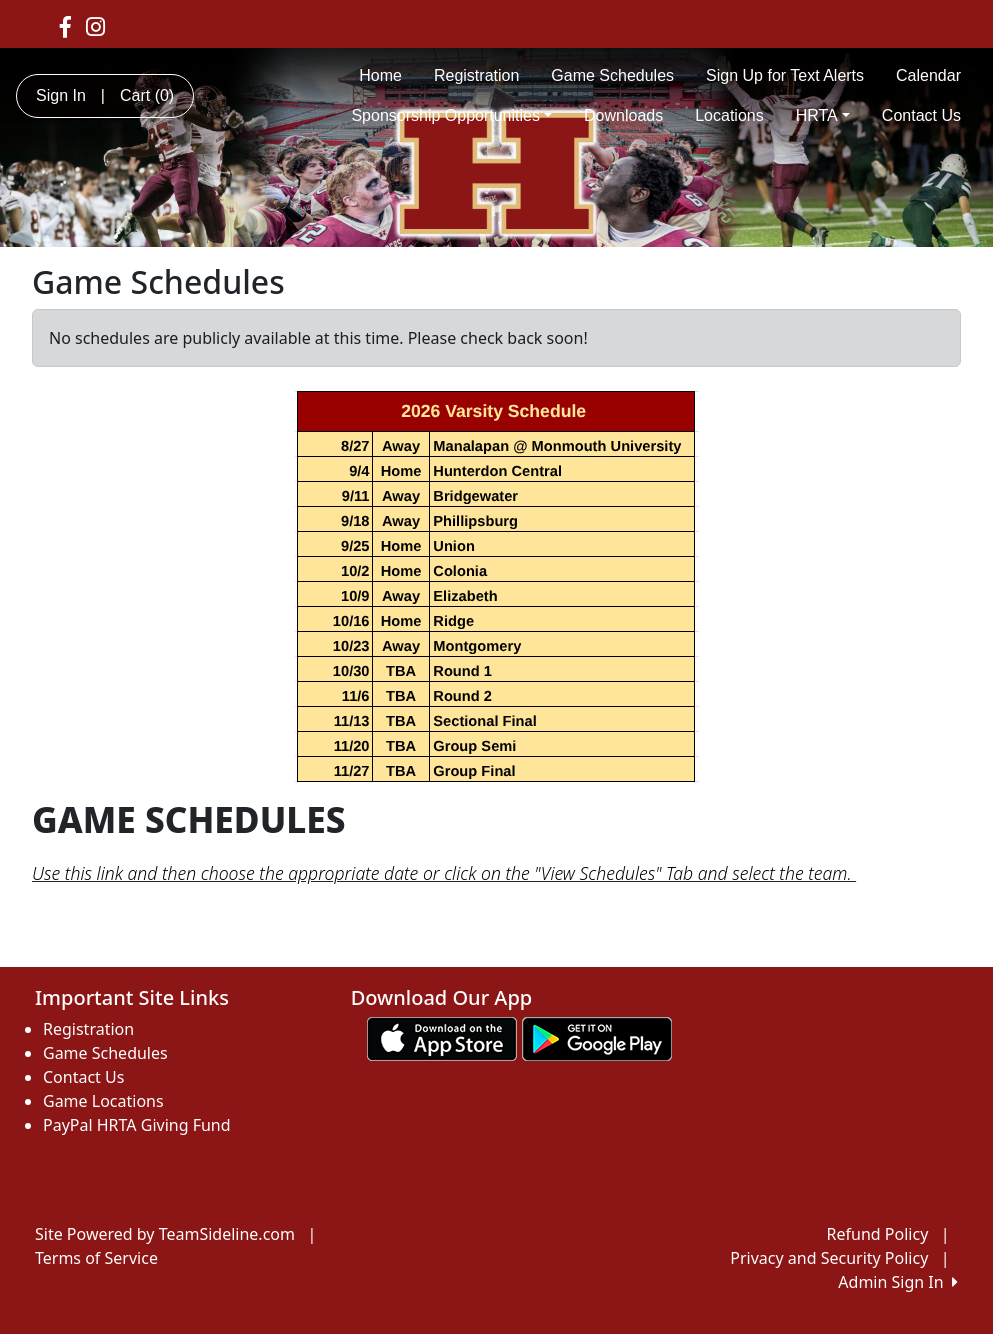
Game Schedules (612, 75)
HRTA (823, 115)
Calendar (928, 75)
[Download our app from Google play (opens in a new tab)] (597, 1037)
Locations (729, 115)
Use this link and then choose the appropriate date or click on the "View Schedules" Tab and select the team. (444, 873)
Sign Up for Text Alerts (785, 75)
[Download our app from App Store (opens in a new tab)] (442, 1037)
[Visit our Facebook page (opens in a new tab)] (65, 26)
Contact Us (921, 115)
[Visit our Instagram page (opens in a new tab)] (95, 26)
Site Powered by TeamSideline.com (165, 1234)
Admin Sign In (898, 1282)
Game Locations (103, 1101)
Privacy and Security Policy (829, 1258)
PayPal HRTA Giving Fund (137, 1125)
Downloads (623, 115)
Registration (476, 75)
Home (380, 75)
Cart (147, 95)
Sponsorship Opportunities (451, 115)
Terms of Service (96, 1258)
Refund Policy (878, 1234)
